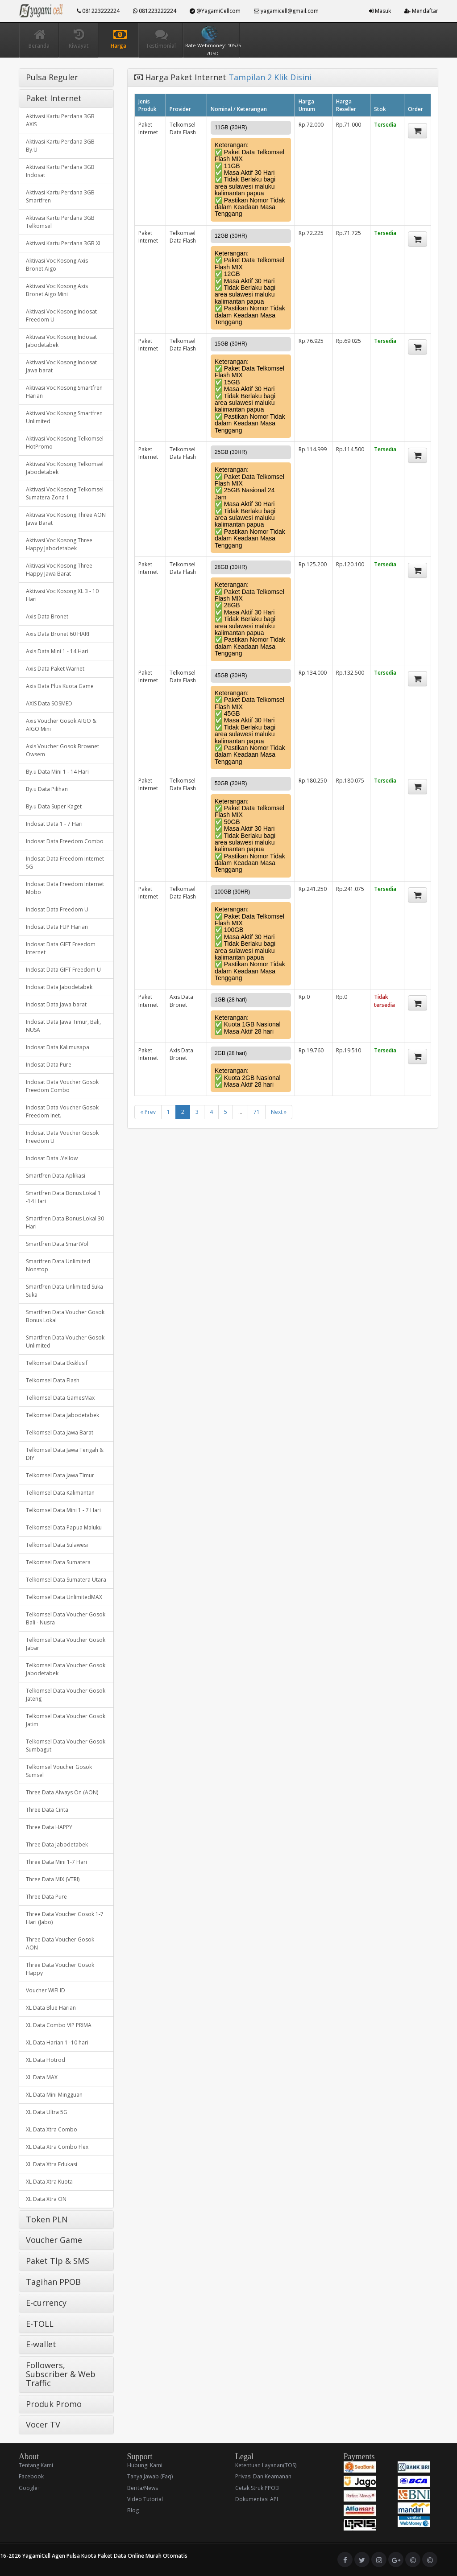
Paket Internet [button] (54, 98)
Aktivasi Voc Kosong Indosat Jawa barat (61, 366)
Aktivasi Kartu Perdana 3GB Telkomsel (60, 222)
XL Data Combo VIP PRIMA (58, 2025)
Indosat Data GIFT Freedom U (63, 969)
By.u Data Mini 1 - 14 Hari (57, 771)
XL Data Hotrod (45, 2060)
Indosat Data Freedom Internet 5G (65, 862)
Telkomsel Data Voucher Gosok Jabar (65, 1644)
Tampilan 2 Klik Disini (270, 77)
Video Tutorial (145, 2499)
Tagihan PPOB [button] (53, 2281)
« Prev (148, 1112)
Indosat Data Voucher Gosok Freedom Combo (62, 1086)
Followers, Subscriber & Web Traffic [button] (61, 2374)
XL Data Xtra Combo (51, 2129)
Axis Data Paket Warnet (55, 668)
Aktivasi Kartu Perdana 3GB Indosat (60, 171)
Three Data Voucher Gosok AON (60, 1943)
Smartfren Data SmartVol (57, 1244)
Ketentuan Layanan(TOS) (265, 2465)
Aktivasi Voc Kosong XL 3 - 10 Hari (62, 595)
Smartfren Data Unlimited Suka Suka (64, 1290)
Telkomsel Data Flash (52, 1380)
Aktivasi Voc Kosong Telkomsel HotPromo (65, 442)
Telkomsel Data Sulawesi (57, 1545)
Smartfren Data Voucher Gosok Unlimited (65, 1341)
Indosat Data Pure (48, 1064)
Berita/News (142, 2488)
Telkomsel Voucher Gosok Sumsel (59, 1771)
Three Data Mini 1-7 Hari (56, 1862)
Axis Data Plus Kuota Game (60, 686)
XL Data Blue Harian (51, 2007)
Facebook (31, 2476)
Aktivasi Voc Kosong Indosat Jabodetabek (61, 341)
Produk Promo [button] (54, 2404)
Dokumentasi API (256, 2499)
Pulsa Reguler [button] (52, 77)
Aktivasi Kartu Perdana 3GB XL (64, 243)
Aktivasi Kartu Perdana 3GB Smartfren (60, 196)
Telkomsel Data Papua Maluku (64, 1527)
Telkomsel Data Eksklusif (56, 1363)
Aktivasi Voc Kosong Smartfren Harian (64, 392)
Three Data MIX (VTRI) (52, 1879)
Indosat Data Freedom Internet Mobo (65, 888)
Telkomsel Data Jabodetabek (62, 1415)
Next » (279, 1112)
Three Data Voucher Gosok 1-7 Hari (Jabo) (65, 1918)
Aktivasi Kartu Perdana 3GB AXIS (60, 120)
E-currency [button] (46, 2302)
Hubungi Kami (144, 2465)
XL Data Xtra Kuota (49, 2181)
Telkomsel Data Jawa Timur (60, 1475)
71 (256, 1112)
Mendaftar (421, 11)
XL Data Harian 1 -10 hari (57, 2042)
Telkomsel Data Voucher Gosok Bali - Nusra (65, 1618)
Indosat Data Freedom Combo (65, 841)
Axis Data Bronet (47, 616)
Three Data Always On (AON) (62, 1792)
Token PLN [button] (47, 2219)
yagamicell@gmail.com (286, 11)
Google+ (30, 2488)
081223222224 (98, 11)
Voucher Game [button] (54, 2239)
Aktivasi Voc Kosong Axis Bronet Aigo (57, 264)
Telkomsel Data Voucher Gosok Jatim (65, 1720)
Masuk (380, 11)
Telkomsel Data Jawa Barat (59, 1432)
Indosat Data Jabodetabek (59, 987)
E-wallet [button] (41, 2344)
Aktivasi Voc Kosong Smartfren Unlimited (64, 417)
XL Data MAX (42, 2077)
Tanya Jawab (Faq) (150, 2476)
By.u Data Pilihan (47, 789)
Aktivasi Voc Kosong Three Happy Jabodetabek (59, 544)
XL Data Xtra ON (46, 2199)
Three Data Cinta (47, 1810)
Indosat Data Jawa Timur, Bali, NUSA (63, 1026)
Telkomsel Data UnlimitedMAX (64, 1597)
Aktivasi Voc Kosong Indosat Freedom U (61, 315)
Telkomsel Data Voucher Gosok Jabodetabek (65, 1669)
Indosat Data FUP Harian (57, 927)
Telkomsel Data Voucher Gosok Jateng (65, 1694)
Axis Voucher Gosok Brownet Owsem (62, 750)
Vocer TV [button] (43, 2424)
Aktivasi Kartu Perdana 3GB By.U (60, 145)
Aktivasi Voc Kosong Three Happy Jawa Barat (59, 569)
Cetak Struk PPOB (257, 2488)
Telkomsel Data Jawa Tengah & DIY (65, 1454)
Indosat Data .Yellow (52, 1158)
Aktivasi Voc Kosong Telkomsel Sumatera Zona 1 (65, 493)
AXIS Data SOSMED (49, 703)
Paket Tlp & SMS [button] (57, 2260)
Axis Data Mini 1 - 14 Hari (57, 651)
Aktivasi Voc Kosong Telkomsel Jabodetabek (65, 468)
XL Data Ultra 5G (46, 2112)
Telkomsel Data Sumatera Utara (66, 1579)
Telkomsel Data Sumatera (58, 1562)
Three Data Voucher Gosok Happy (60, 1969)
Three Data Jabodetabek (57, 1844)
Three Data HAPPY (49, 1827)
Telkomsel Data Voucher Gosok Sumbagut (65, 1745)
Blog (133, 2510)
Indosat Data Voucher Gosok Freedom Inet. (62, 1111)
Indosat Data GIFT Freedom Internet (61, 948)
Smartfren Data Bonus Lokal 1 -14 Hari (63, 1197)
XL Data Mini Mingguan (54, 2094)
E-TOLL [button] (40, 2323)
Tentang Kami (36, 2465)
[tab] (66, 77)
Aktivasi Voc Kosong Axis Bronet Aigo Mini (57, 290)
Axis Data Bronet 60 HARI (57, 634)
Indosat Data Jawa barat (56, 1004)
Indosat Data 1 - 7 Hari (54, 824)
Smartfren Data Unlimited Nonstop (58, 1265)
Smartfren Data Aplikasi (55, 1175)
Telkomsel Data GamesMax (60, 1397)
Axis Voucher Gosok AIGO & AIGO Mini (61, 725)
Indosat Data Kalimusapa (57, 1047)
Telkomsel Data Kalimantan (60, 1492)
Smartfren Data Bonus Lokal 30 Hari (65, 1222)
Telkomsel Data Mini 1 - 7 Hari (63, 1510)
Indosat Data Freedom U (57, 909)
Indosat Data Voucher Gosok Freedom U (62, 1137)
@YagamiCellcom (215, 11)
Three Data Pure (46, 1896)
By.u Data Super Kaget (54, 806)
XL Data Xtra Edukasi (51, 2164)
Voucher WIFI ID (45, 1990)
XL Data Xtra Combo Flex (57, 2147)
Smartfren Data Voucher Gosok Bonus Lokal (65, 1316)
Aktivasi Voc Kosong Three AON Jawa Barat (66, 519)
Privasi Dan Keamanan (263, 2476)
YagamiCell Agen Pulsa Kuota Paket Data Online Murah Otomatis (104, 2556)
